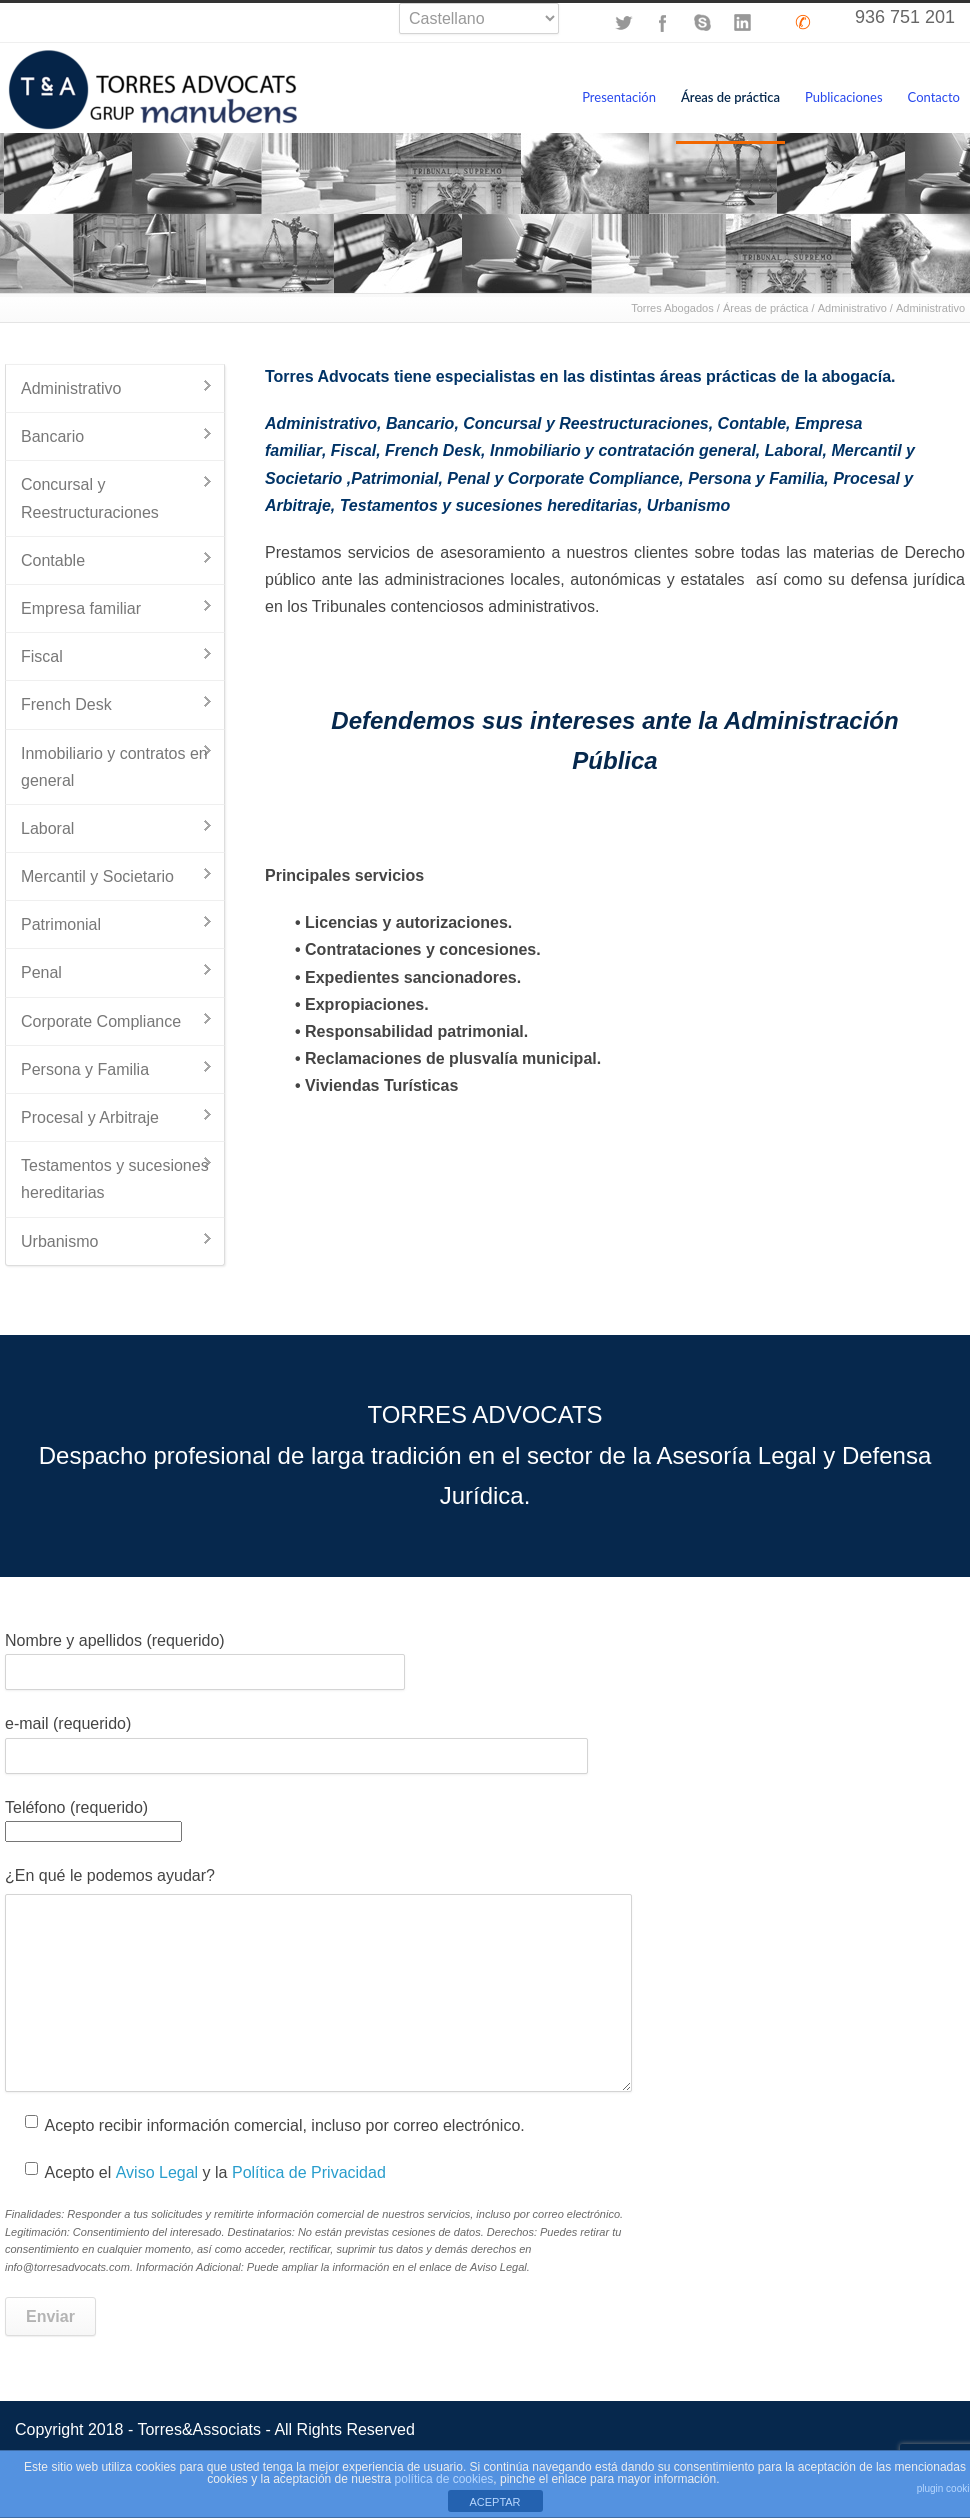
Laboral (794, 450)
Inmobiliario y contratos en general (114, 767)
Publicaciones (844, 97)
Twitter (623, 23)
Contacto (934, 97)
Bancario (420, 423)
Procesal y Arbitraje (90, 1117)
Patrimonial (394, 478)
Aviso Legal (157, 2172)
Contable (752, 423)
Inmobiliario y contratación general (623, 450)
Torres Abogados (672, 308)
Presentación (619, 97)
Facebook (663, 23)
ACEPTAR (494, 2502)
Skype (703, 23)
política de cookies (444, 2479)
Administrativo (852, 308)
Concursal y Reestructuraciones (585, 423)
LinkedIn (743, 23)
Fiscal (353, 450)
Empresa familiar (81, 608)
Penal (41, 972)
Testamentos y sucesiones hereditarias (489, 505)
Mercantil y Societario (97, 876)
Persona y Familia (756, 478)
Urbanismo (689, 505)
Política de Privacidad (309, 2172)
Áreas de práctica (730, 97)
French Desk (433, 450)
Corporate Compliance (101, 1021)
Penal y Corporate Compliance (563, 478)
